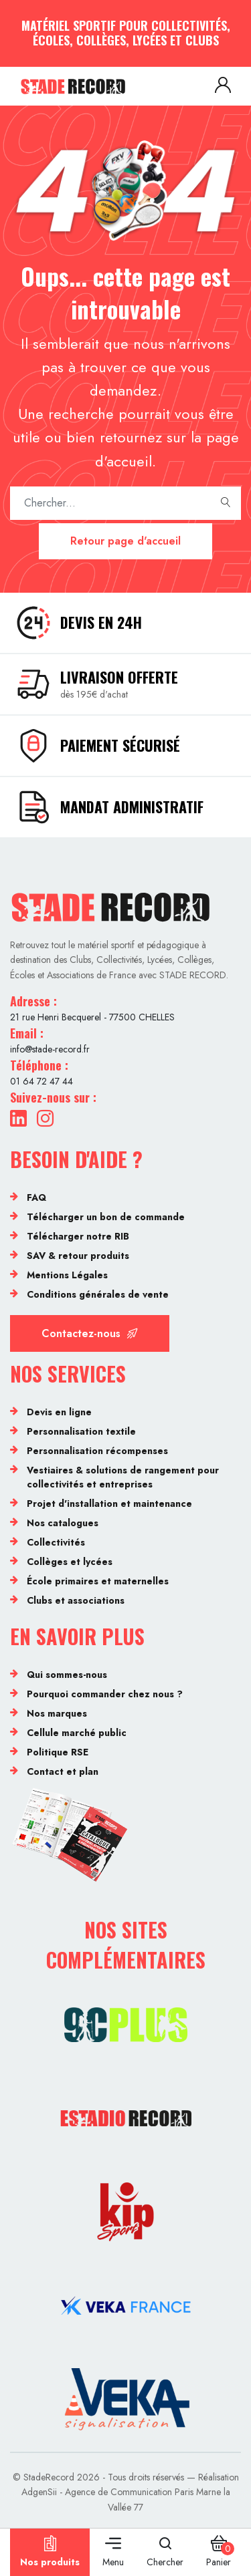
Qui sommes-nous (67, 1674)
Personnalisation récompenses (97, 1450)
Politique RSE (57, 1752)
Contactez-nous (89, 1333)
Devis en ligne (59, 1412)
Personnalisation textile (81, 1431)
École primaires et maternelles (98, 1581)
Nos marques (57, 1713)
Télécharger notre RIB (78, 1236)
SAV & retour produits (78, 1255)
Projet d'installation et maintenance (109, 1503)
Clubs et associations (75, 1600)
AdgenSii (39, 2491)
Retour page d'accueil (125, 541)
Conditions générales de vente (98, 1294)
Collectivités (56, 1542)
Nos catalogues (62, 1523)
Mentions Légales (67, 1275)
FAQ (36, 1197)
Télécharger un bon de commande (106, 1217)
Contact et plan (62, 1771)
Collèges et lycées (69, 1561)
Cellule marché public (77, 1732)
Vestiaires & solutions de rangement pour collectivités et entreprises (123, 1477)
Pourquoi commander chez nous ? (105, 1694)
